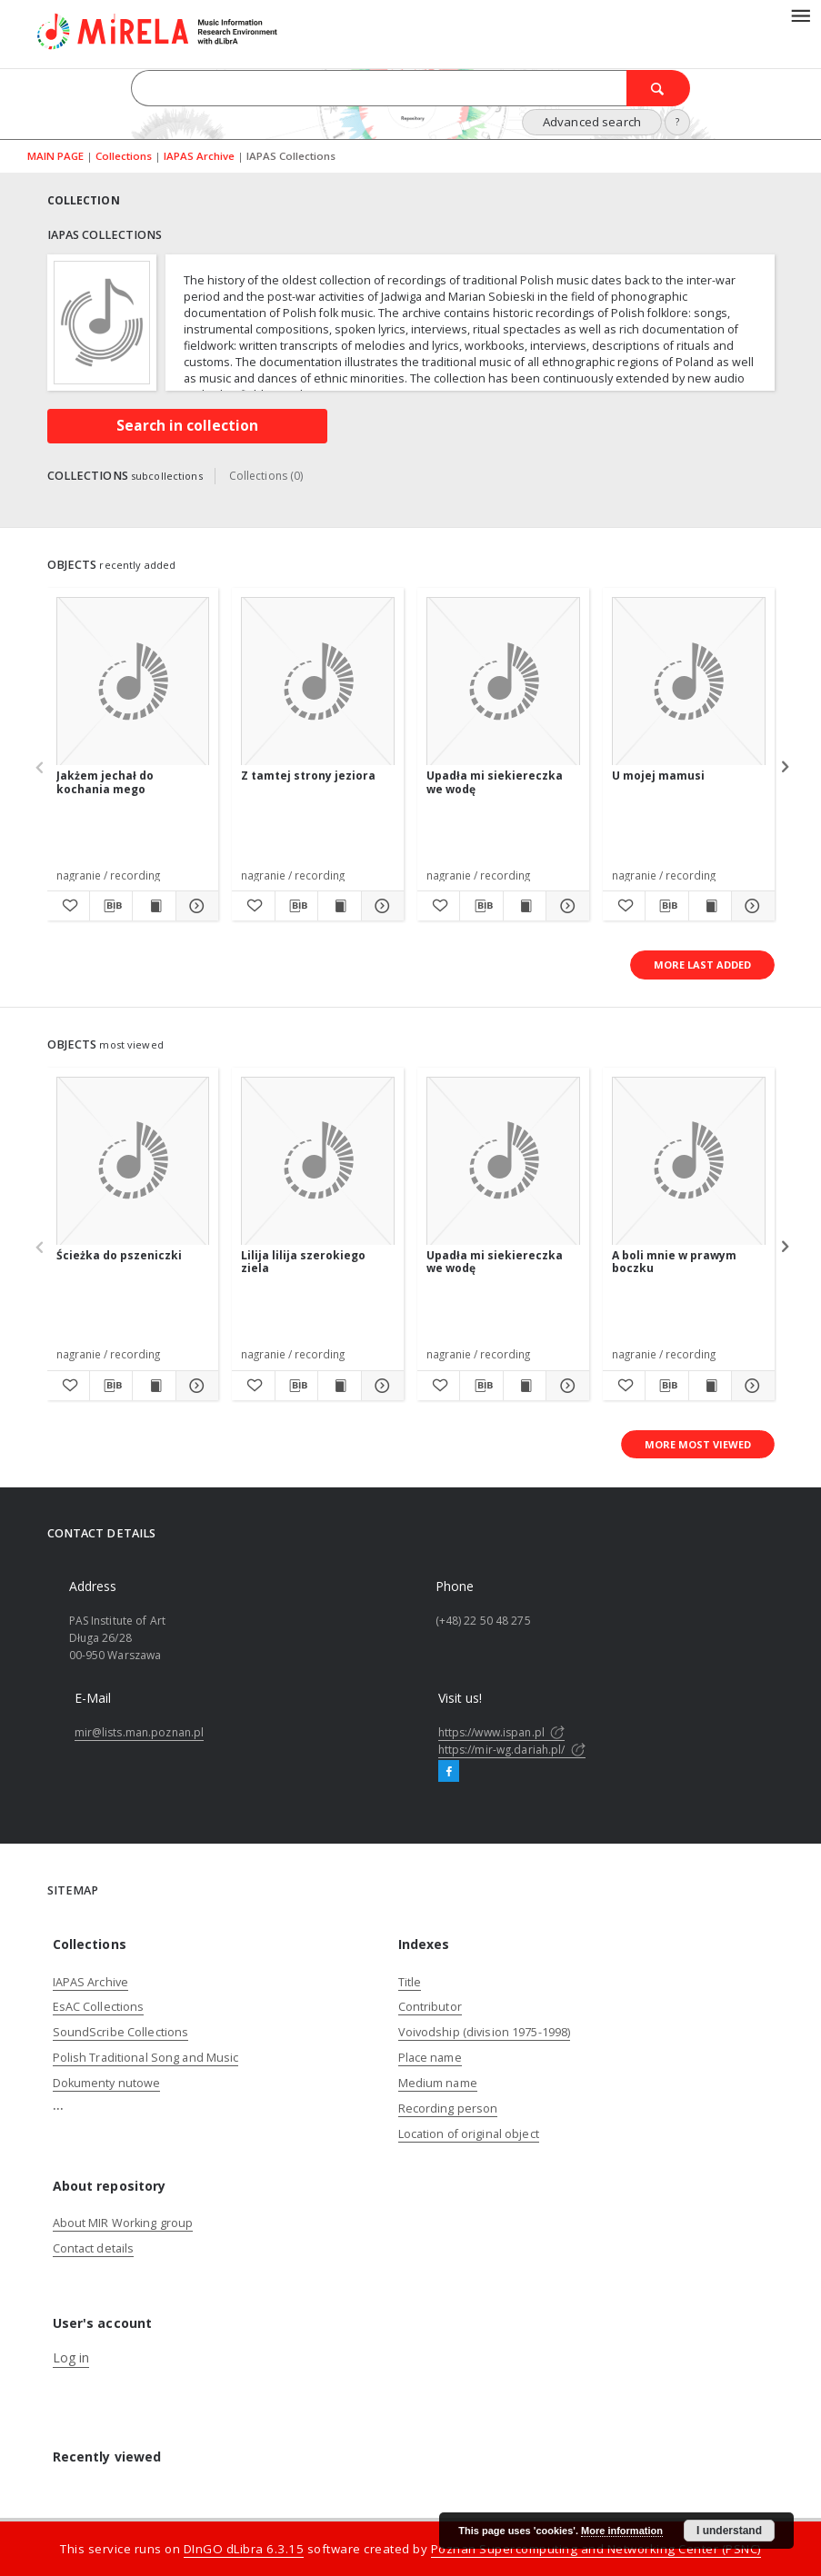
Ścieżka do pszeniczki (119, 1255)
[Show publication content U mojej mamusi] (710, 906)
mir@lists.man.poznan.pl (140, 1732)
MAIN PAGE (55, 156)
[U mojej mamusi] (689, 682)
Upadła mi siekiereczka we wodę (494, 782)
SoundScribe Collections (121, 2032)
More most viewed (698, 1444)
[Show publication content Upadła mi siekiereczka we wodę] (525, 906)
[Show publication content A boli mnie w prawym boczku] (710, 1385)
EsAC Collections (99, 2006)
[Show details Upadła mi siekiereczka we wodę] (565, 906)
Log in (71, 2357)
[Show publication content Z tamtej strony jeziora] (339, 906)
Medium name (437, 2083)
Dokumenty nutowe (107, 2083)
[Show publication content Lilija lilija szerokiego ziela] (339, 1385)
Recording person (448, 2108)
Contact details (94, 2248)
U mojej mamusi (658, 775)
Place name (430, 2057)
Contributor (430, 2006)
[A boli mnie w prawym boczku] (689, 1162)
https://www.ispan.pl (502, 1732)
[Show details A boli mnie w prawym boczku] (750, 1385)
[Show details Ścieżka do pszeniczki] (194, 1385)
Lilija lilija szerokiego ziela (303, 1262)
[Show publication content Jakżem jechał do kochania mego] (154, 906)
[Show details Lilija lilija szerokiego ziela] (380, 1385)
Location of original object (468, 2134)
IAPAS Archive (200, 156)
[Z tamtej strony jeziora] (318, 682)
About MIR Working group (123, 2223)
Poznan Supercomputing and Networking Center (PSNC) (596, 2549)
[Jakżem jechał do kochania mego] (133, 682)
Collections (125, 156)
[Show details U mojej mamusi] (750, 906)
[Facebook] (448, 1772)
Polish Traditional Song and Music (146, 2057)
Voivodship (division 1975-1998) (484, 2032)
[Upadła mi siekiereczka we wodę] (503, 682)
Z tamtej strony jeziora (308, 775)
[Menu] (800, 14)
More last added (702, 964)
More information (622, 2530)
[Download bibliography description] (111, 906)
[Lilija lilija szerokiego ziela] (318, 1162)
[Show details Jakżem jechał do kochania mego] (194, 906)
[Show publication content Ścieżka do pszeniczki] (154, 1385)
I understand (729, 2530)
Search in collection (187, 425)
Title (410, 1982)
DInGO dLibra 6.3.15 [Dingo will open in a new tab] (244, 2549)
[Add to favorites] (68, 906)
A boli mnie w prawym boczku (674, 1262)
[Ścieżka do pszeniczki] (133, 1162)
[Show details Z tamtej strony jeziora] (380, 906)
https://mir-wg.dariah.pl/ (512, 1749)
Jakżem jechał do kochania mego (105, 782)
